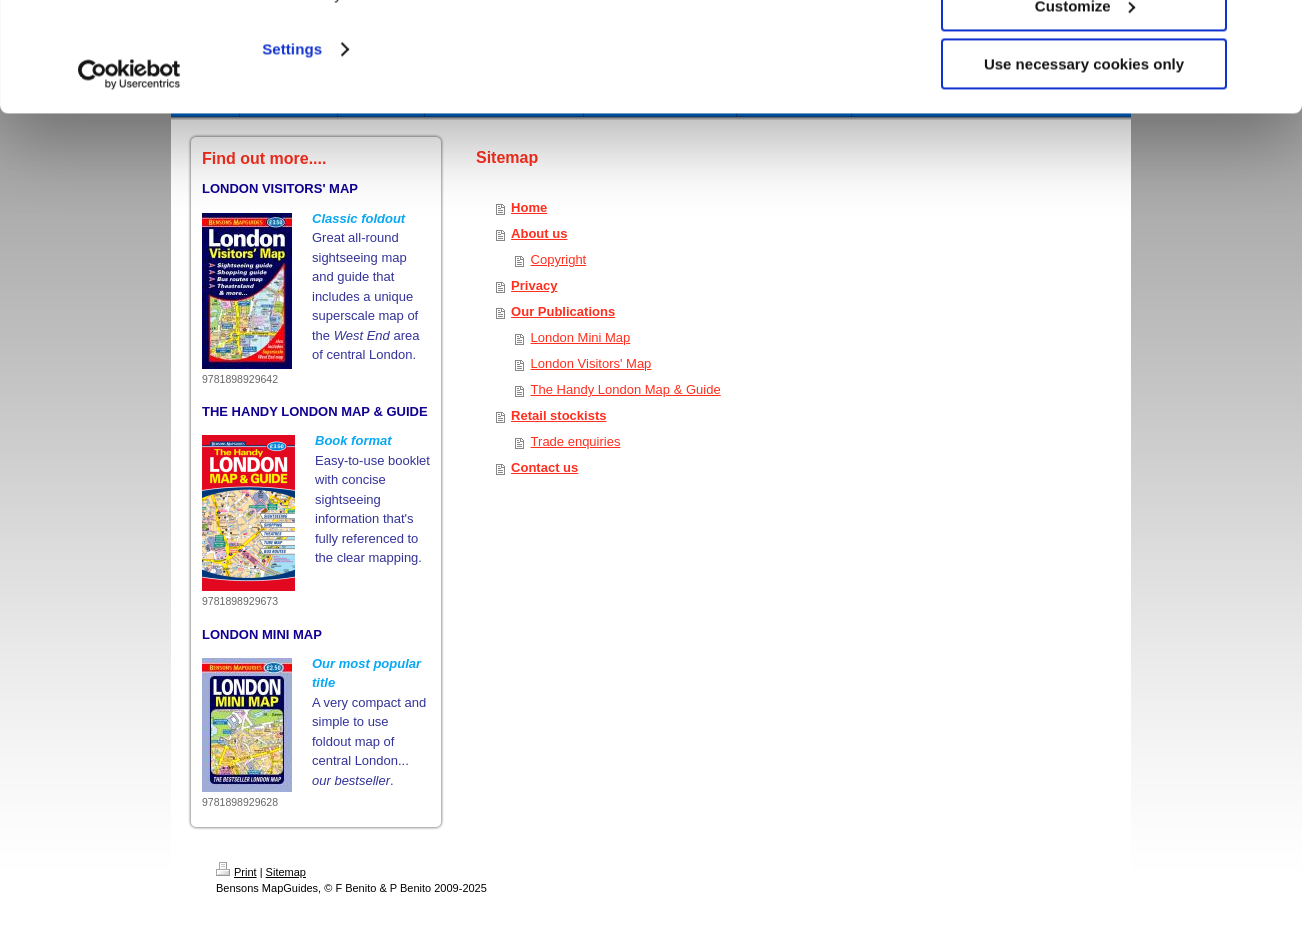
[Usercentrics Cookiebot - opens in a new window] (129, 177)
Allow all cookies (1084, 49)
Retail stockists (558, 415)
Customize (1085, 108)
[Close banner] (1271, 31)
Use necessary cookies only (1084, 166)
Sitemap (286, 872)
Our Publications (563, 311)
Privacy (534, 285)
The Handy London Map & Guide (626, 389)
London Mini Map (581, 337)
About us (539, 233)
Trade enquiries (576, 441)
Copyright (559, 259)
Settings (292, 151)
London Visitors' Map (591, 363)
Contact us (544, 467)
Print (236, 872)
